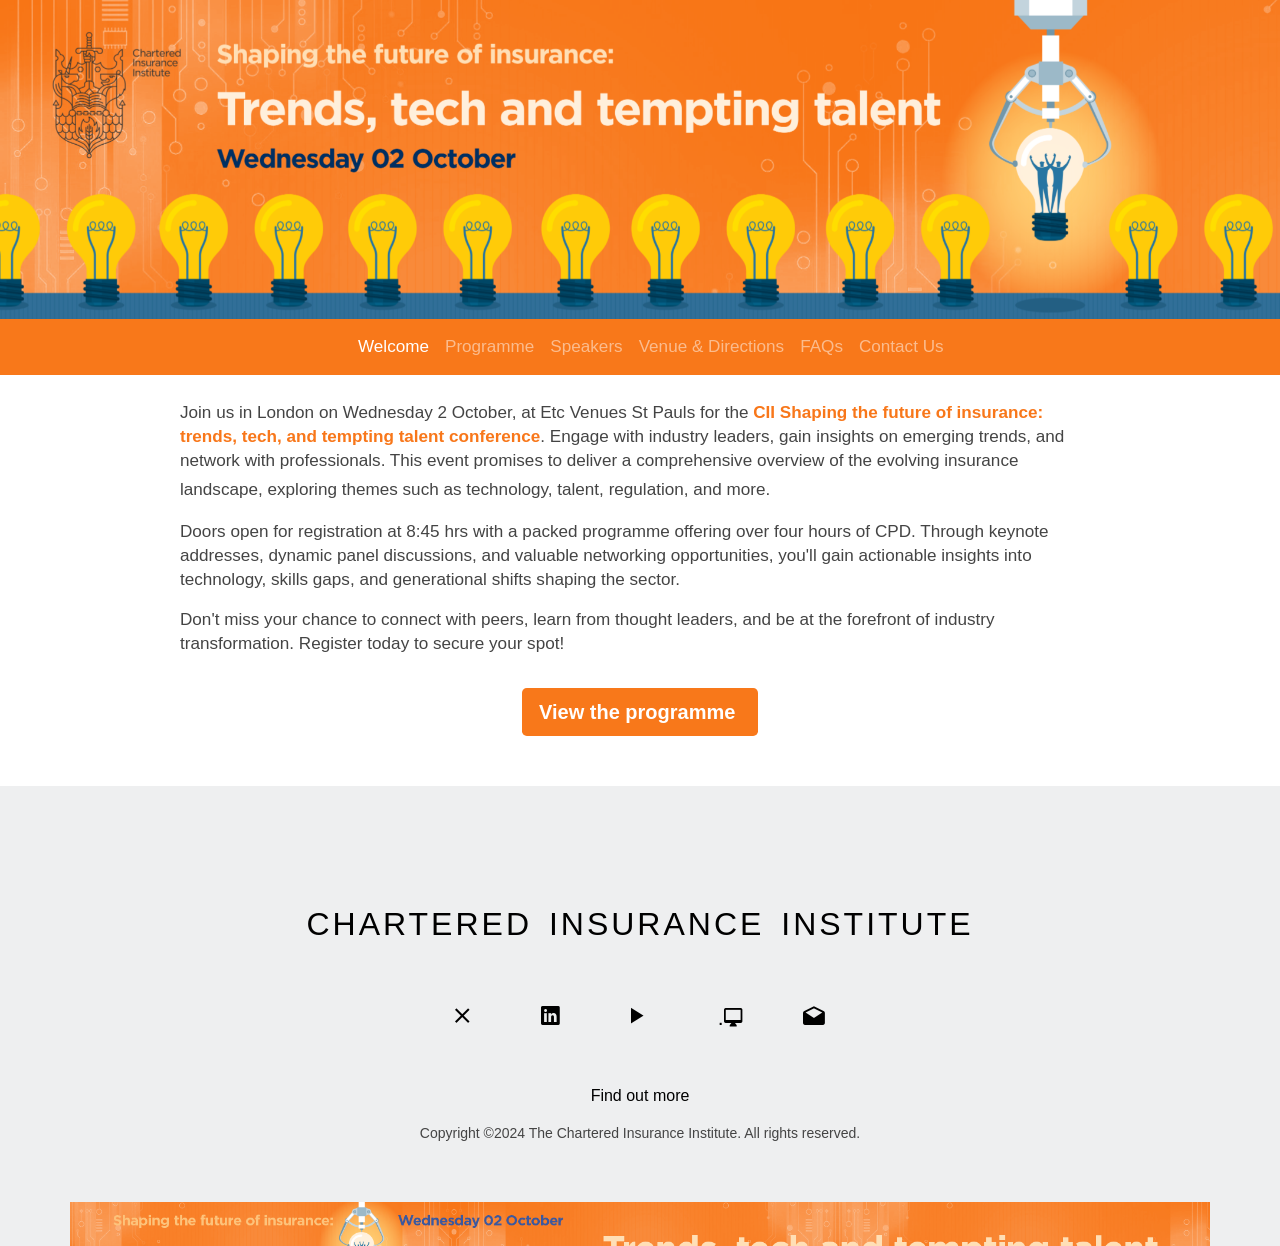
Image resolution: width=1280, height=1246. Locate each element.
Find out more (640, 1095)
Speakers (586, 346)
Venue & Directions (712, 346)
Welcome (393, 346)
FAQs (821, 346)
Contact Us (901, 346)
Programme (489, 346)
